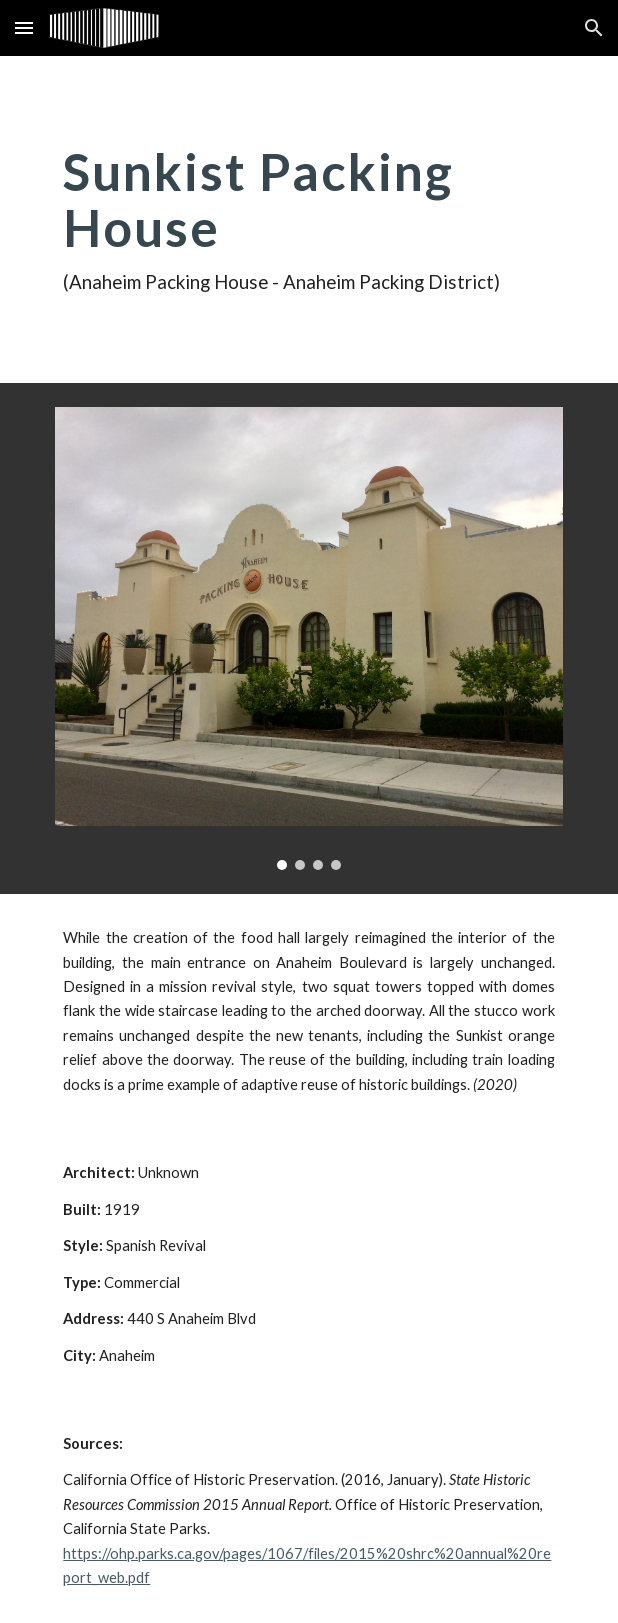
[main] (308, 219)
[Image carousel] (308, 638)
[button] (24, 27)
